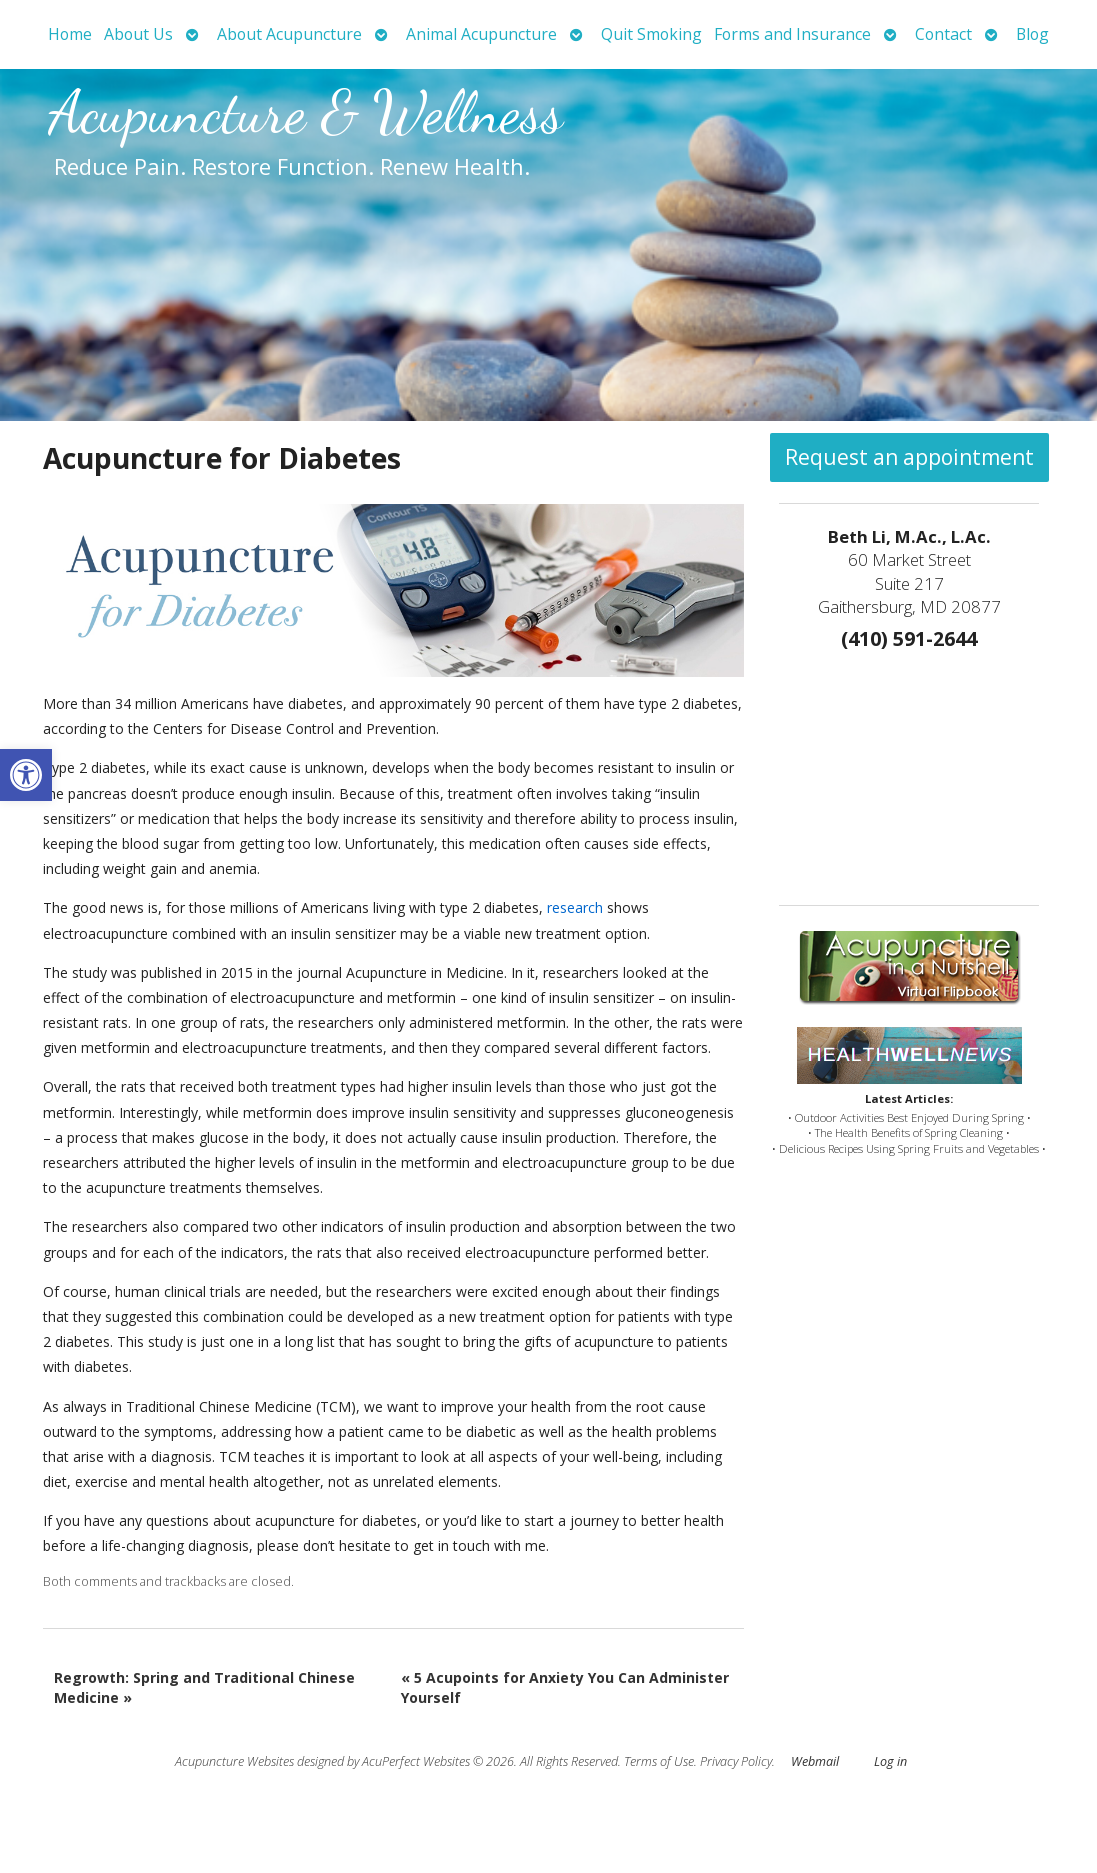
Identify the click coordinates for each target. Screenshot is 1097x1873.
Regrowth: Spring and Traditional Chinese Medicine (204, 1687)
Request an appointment (909, 457)
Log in (890, 1761)
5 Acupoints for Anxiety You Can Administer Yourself (565, 1687)
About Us (138, 34)
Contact (943, 34)
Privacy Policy (736, 1761)
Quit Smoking (651, 34)
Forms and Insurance (792, 34)
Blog (1032, 34)
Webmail (815, 1761)
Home (70, 34)
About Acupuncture (289, 34)
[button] (26, 775)
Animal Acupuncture (481, 34)
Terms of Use (659, 1761)
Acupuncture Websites (234, 1761)
